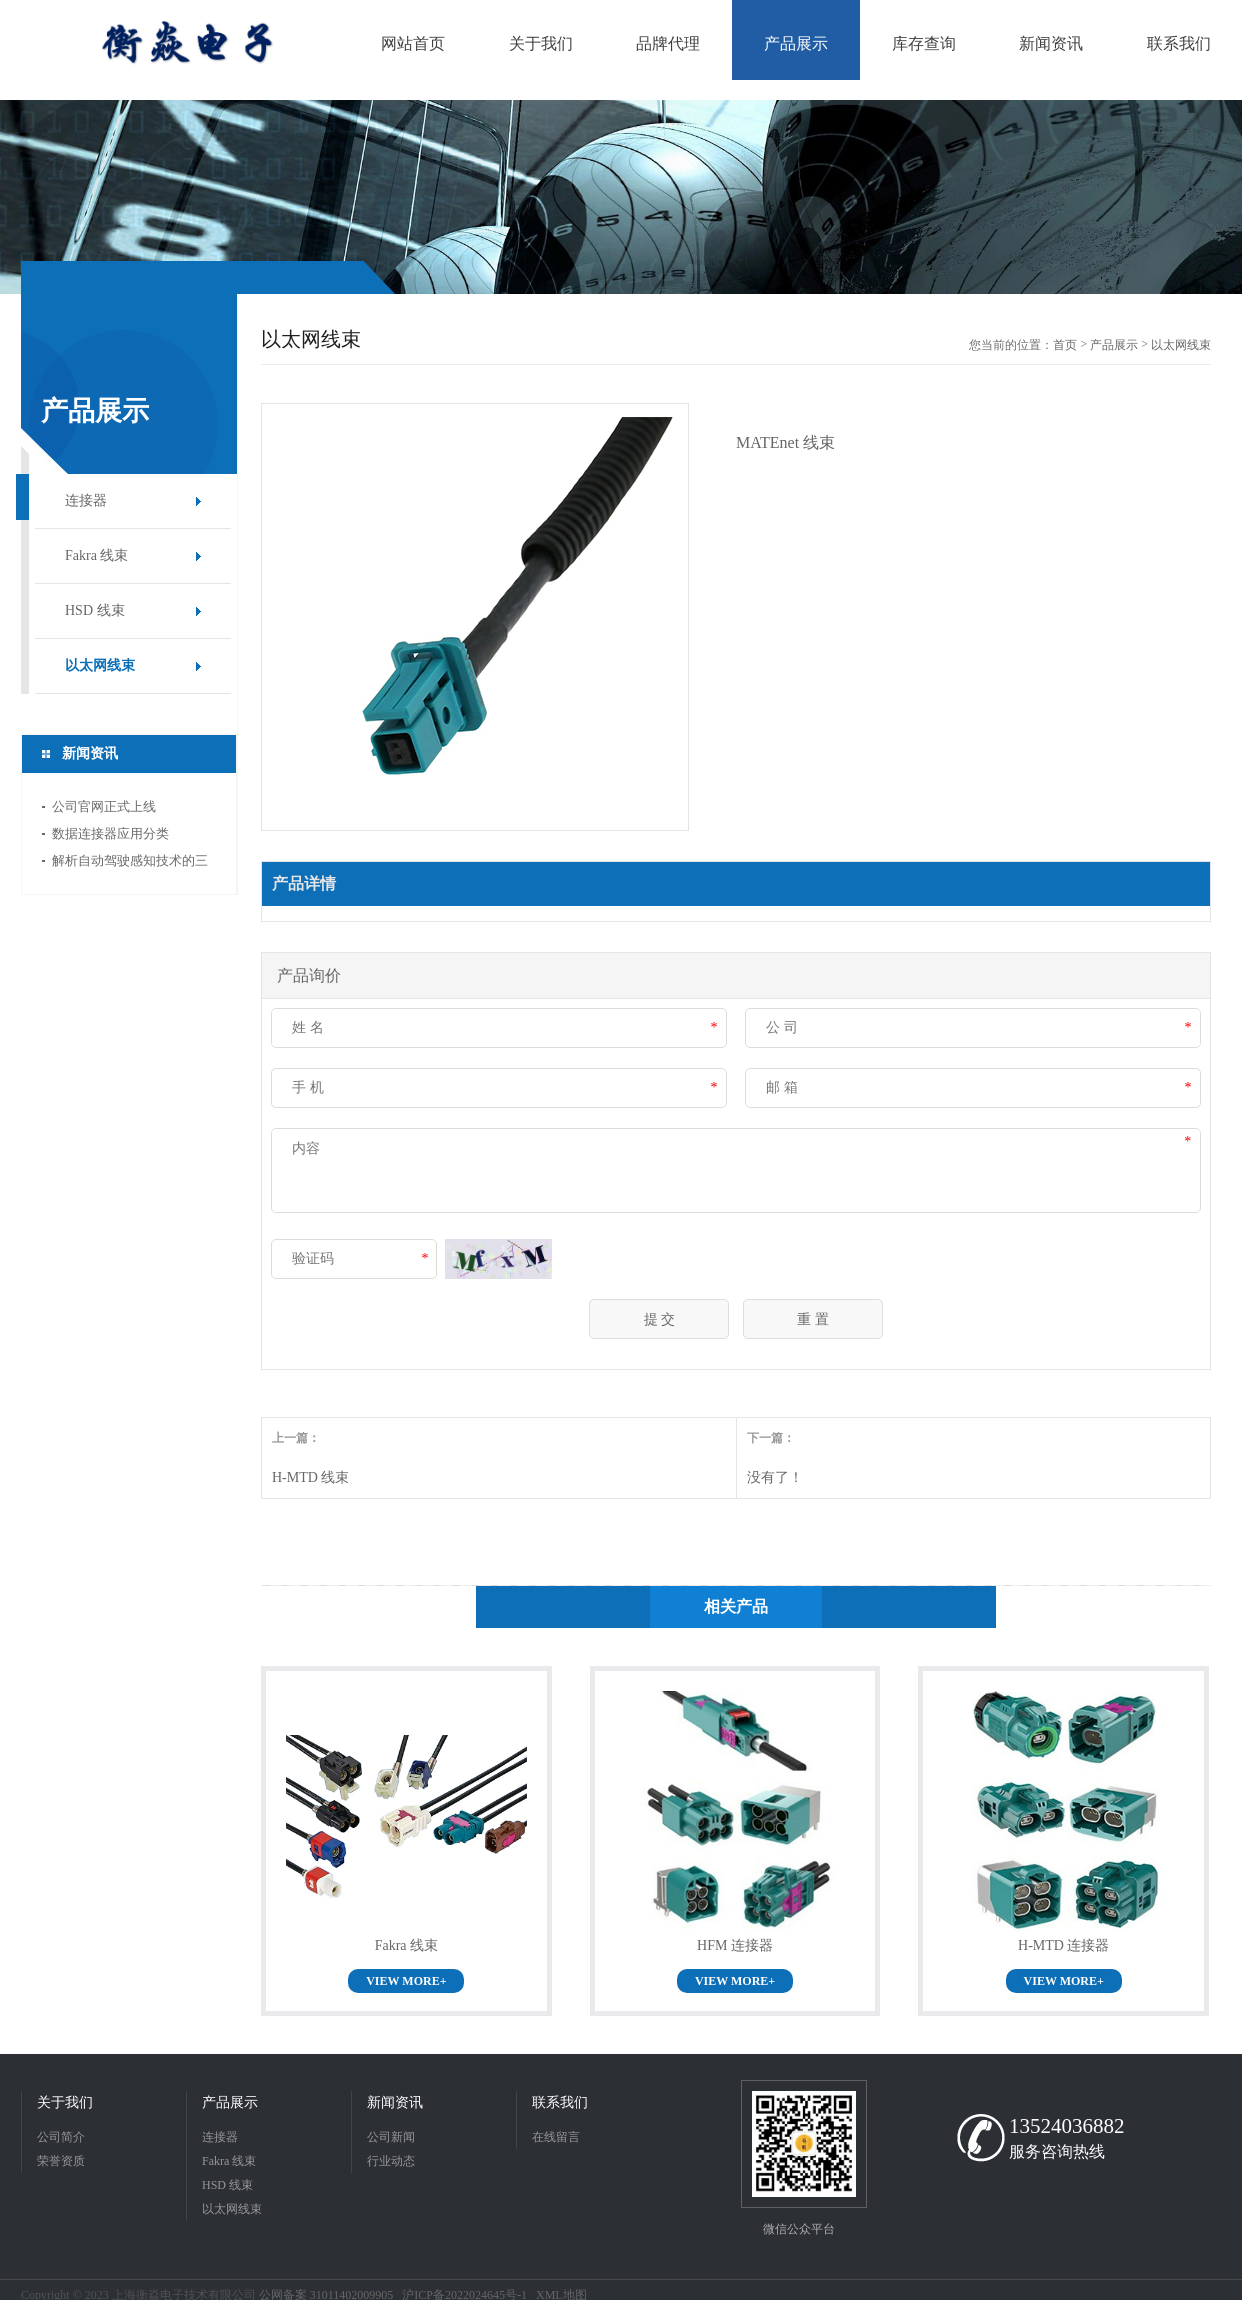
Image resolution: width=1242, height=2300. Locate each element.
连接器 (86, 500)
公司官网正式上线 (104, 806)
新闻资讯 (395, 2102)
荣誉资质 (61, 2161)
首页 (1065, 345)
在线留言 (556, 2137)
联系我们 (560, 2102)
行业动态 (391, 2161)
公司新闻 (391, 2137)
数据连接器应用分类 (110, 833)
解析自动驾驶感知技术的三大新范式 (130, 863)
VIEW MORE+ (406, 1981)
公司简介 (61, 2137)
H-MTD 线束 (310, 1477)
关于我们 (65, 2102)
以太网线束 (100, 665)
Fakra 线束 (96, 555)
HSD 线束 (95, 610)
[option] (621, 197)
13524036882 (1067, 2126)
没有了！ (775, 1477)
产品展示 (1114, 345)
